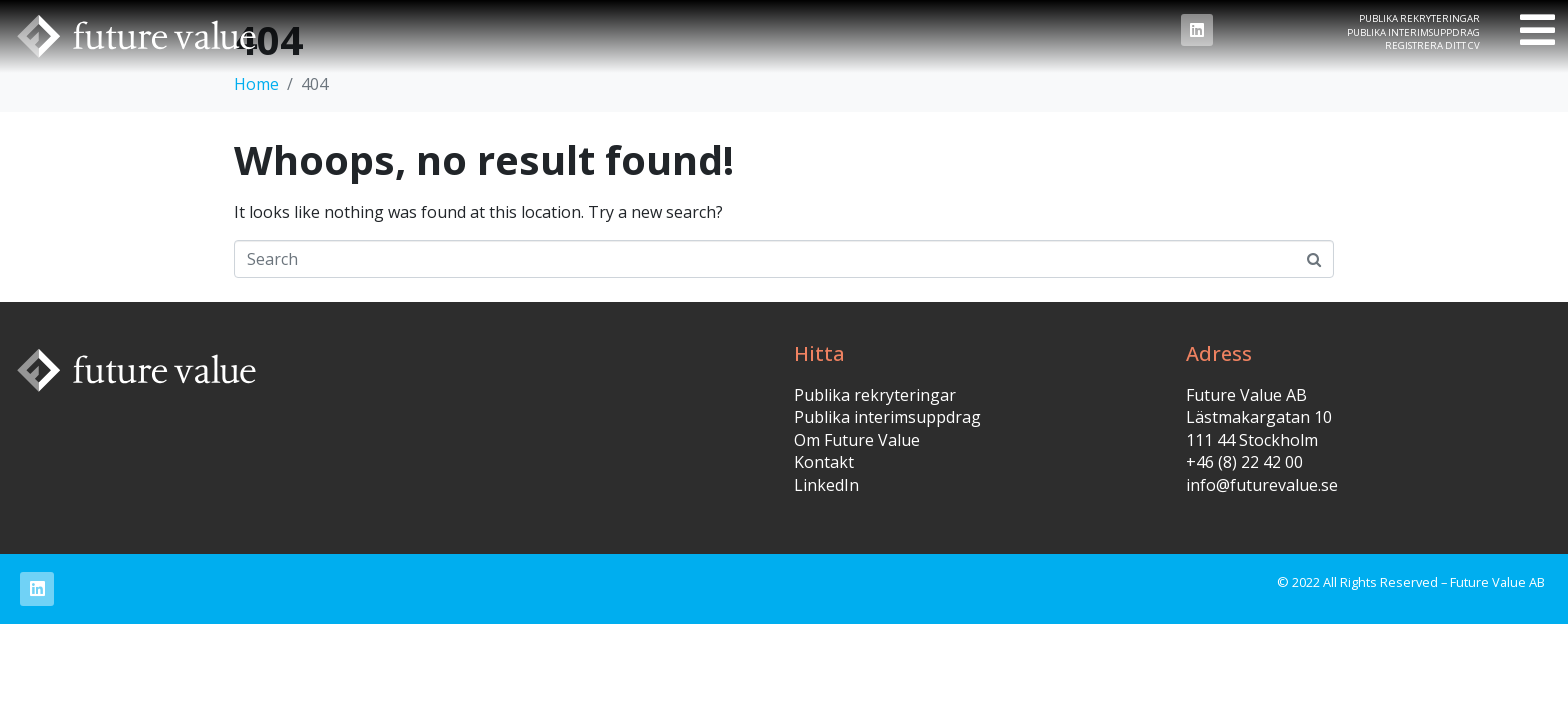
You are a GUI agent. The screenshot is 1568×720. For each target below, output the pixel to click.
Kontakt (824, 462)
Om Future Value (857, 440)
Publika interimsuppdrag (1413, 32)
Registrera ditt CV (1432, 45)
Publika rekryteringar (1419, 18)
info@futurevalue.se (1262, 485)
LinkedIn (826, 485)
